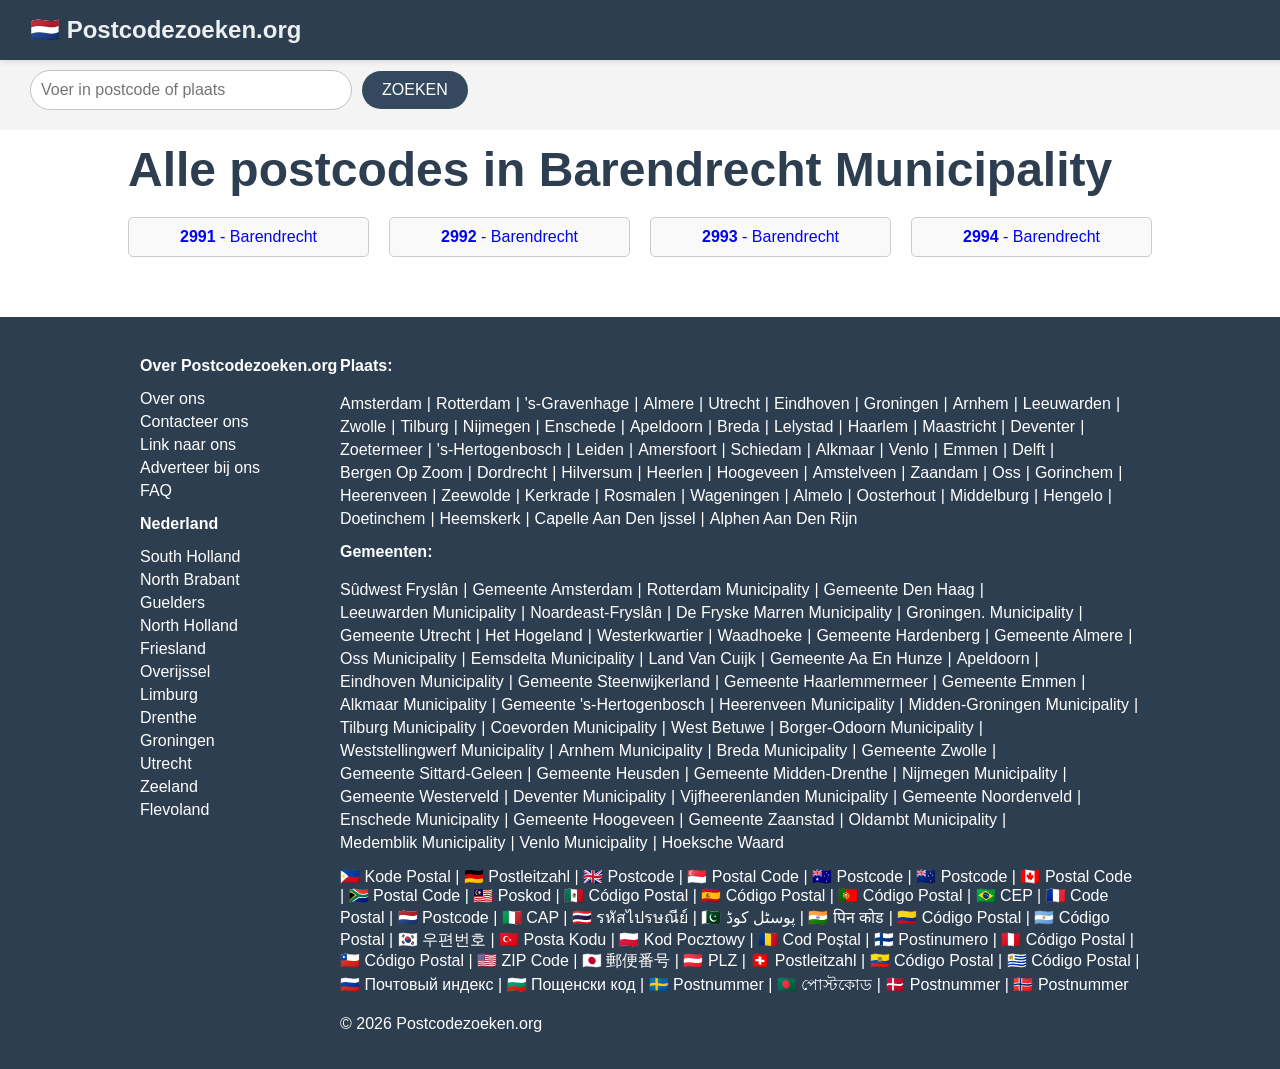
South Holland (190, 556)
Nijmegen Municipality (980, 773)
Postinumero (943, 939)
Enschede (580, 426)
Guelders (172, 602)
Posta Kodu (564, 939)
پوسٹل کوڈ (760, 917)
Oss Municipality (398, 658)
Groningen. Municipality (989, 612)
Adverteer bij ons (200, 467)
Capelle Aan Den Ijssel (615, 518)
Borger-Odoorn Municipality (876, 727)
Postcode (641, 876)
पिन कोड (858, 917)
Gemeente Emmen (1009, 681)
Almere (668, 403)
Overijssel (175, 671)
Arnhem (981, 403)
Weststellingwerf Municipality (442, 750)
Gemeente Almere (1058, 635)
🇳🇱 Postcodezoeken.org (165, 29)
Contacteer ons (194, 421)
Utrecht (166, 763)
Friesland (173, 648)
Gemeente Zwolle (923, 750)
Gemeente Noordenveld (987, 796)
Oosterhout (896, 495)
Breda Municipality (782, 750)
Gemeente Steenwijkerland (614, 681)
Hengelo (1073, 495)
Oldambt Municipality (923, 819)
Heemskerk (480, 518)
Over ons (172, 398)
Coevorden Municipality (574, 727)
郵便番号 (638, 960)
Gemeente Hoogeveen (593, 819)
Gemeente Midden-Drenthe (791, 773)
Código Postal (639, 895)
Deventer (1042, 426)
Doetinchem (382, 518)
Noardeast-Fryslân (596, 612)
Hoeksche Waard (723, 842)
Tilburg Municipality (408, 727)
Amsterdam (381, 403)
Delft (1028, 449)
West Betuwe (718, 727)
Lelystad (804, 426)
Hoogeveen (758, 472)
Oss (1006, 472)
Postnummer (718, 984)
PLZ (722, 960)
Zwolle (363, 426)
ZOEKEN (415, 89)
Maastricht (959, 426)
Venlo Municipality (584, 842)
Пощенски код (583, 984)
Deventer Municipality (589, 796)
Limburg (169, 694)
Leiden (600, 449)
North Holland (189, 625)
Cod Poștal (822, 939)
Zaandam (945, 472)
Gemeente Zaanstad (762, 819)
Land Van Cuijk (701, 658)
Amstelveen (855, 472)
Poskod (524, 895)
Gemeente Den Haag (899, 589)
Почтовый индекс (428, 984)
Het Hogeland (534, 635)
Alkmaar (845, 449)
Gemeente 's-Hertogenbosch (603, 704)
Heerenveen (383, 495)
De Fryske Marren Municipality (784, 612)
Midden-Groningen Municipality (1018, 704)
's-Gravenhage (577, 403)
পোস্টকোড (836, 984)
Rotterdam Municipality (728, 589)
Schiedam (766, 449)
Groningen (177, 740)
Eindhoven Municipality (422, 681)
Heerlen (675, 472)
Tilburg (424, 426)
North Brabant (190, 579)
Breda (738, 426)
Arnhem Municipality (630, 750)
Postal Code (755, 876)
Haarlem (878, 426)
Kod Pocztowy (694, 939)
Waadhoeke (759, 635)
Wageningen (734, 495)
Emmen (970, 449)
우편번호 (454, 939)
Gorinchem (1074, 472)
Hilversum (596, 472)
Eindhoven (812, 403)
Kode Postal (407, 876)
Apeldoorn (666, 426)
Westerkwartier (650, 635)
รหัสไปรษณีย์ (642, 917)
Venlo (909, 449)
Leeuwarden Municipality (428, 612)
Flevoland (174, 809)
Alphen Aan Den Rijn (784, 518)
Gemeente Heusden (607, 773)
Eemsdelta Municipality (553, 658)
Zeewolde (475, 495)
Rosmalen (640, 495)
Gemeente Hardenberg (898, 635)
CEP (1016, 895)
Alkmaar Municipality (413, 704)
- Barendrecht (248, 236)
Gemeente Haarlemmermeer (826, 681)
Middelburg (989, 495)
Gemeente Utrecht (405, 635)
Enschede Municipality (419, 819)
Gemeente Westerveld (419, 796)
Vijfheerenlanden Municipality (784, 796)
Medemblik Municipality (422, 842)
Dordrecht (512, 472)
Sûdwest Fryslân (399, 589)
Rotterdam (473, 403)
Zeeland (169, 786)
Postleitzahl (529, 876)
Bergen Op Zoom (401, 472)
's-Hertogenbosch (499, 449)
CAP (542, 917)
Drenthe (168, 717)
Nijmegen (497, 426)
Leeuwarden (1067, 403)
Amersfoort (677, 449)
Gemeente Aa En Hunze (856, 658)
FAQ (156, 490)
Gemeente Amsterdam (552, 589)
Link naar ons (188, 444)
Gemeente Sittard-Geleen (431, 773)
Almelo (818, 495)
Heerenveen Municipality (806, 704)
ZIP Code (535, 960)
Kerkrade (557, 495)
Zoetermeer (381, 449)
